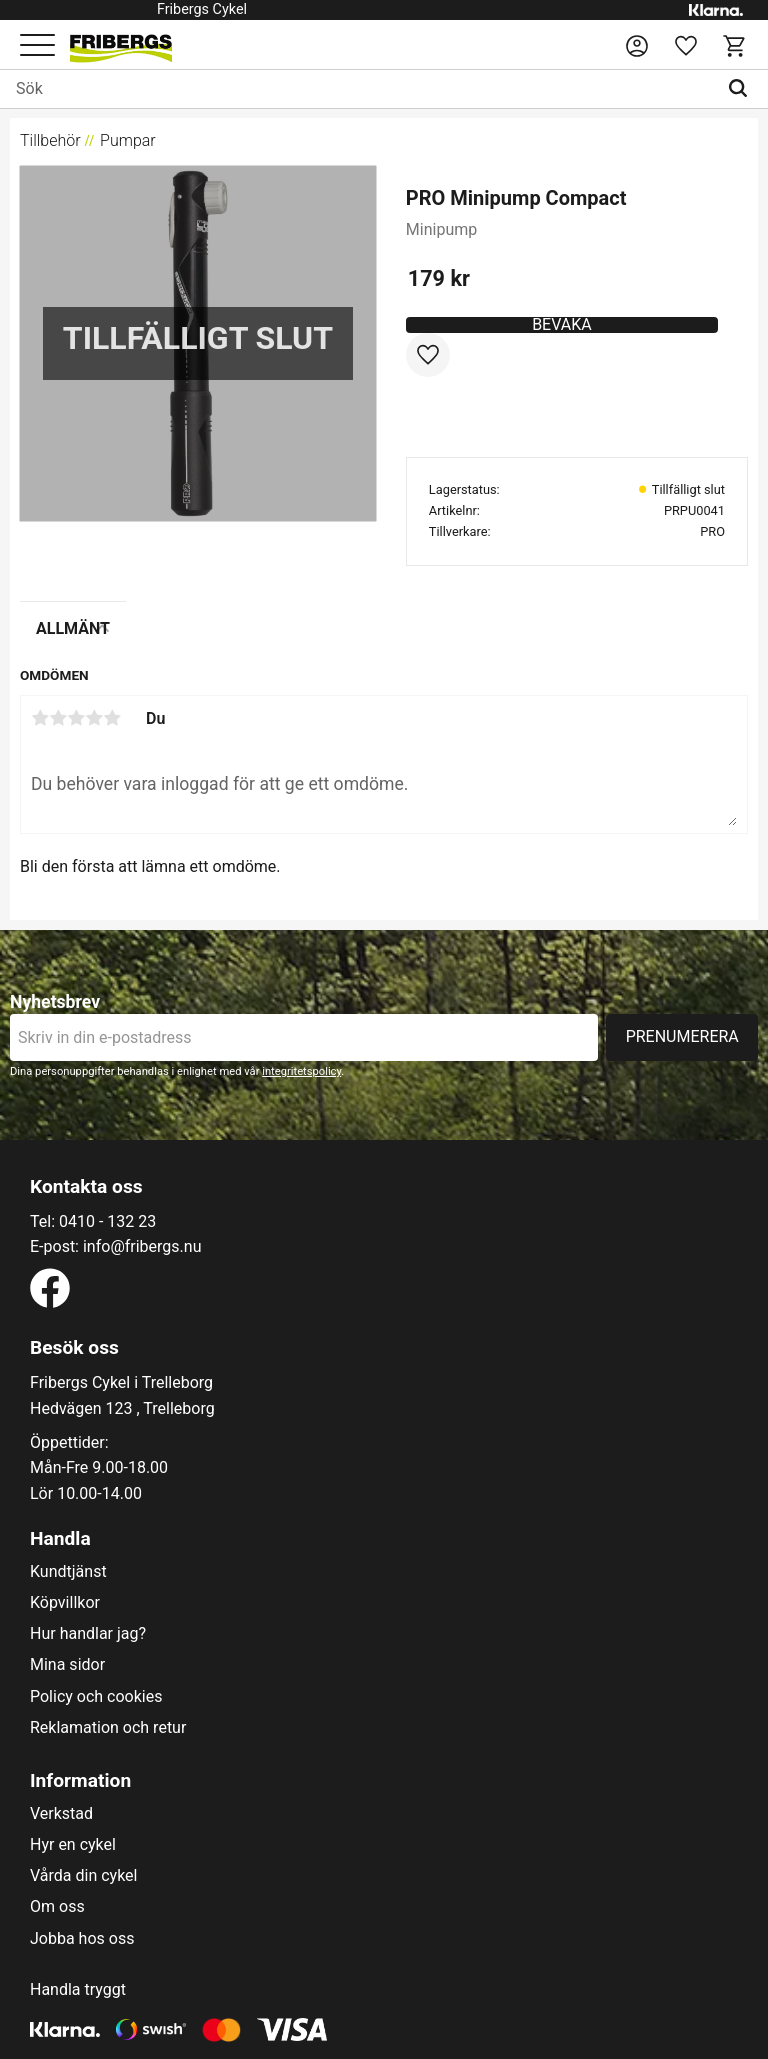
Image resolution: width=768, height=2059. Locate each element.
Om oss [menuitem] (57, 1907)
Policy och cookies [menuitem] (96, 1697)
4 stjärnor (94, 718)
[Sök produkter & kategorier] (358, 89)
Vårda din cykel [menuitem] (84, 1876)
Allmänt (73, 628)
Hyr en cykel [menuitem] (73, 1845)
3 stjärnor (76, 718)
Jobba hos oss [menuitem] (82, 1939)
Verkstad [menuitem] (61, 1814)
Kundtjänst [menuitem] (68, 1572)
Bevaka (562, 325)
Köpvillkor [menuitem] (65, 1603)
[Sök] (742, 89)
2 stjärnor (58, 718)
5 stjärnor (112, 718)
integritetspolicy (301, 1071)
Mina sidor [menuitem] (67, 1665)
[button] (37, 46)
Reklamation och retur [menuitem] (108, 1728)
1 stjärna (40, 718)
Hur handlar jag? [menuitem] (88, 1634)
